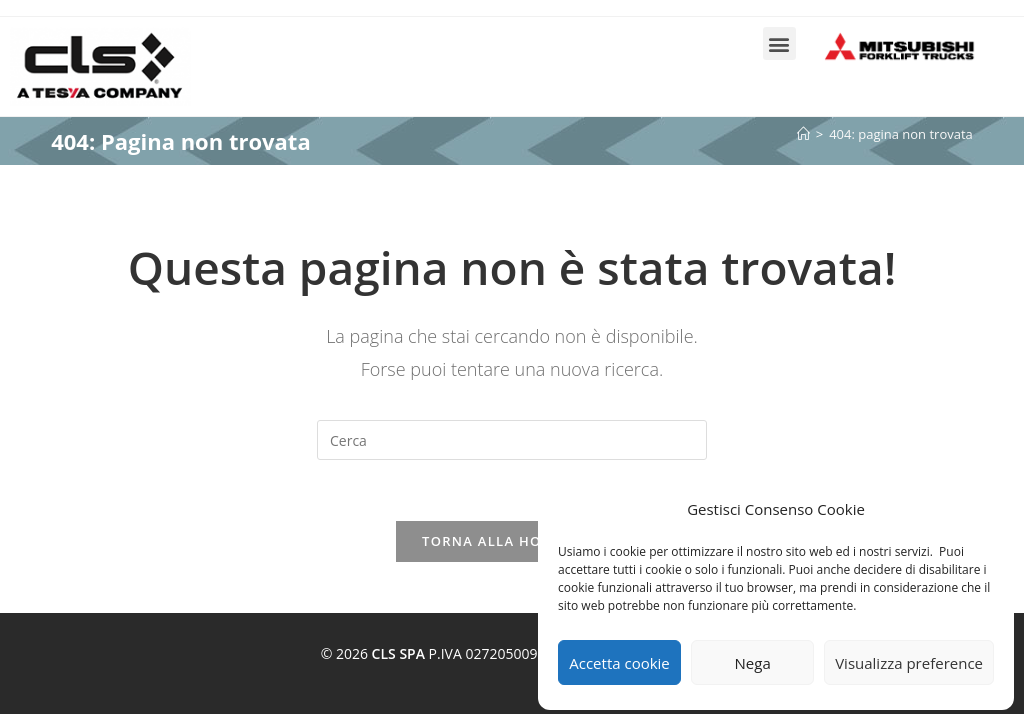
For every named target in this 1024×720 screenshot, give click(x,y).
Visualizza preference (909, 663)
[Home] (803, 134)
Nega (753, 663)
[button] (779, 43)
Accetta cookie (619, 663)
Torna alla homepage (512, 541)
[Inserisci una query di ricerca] (512, 440)
